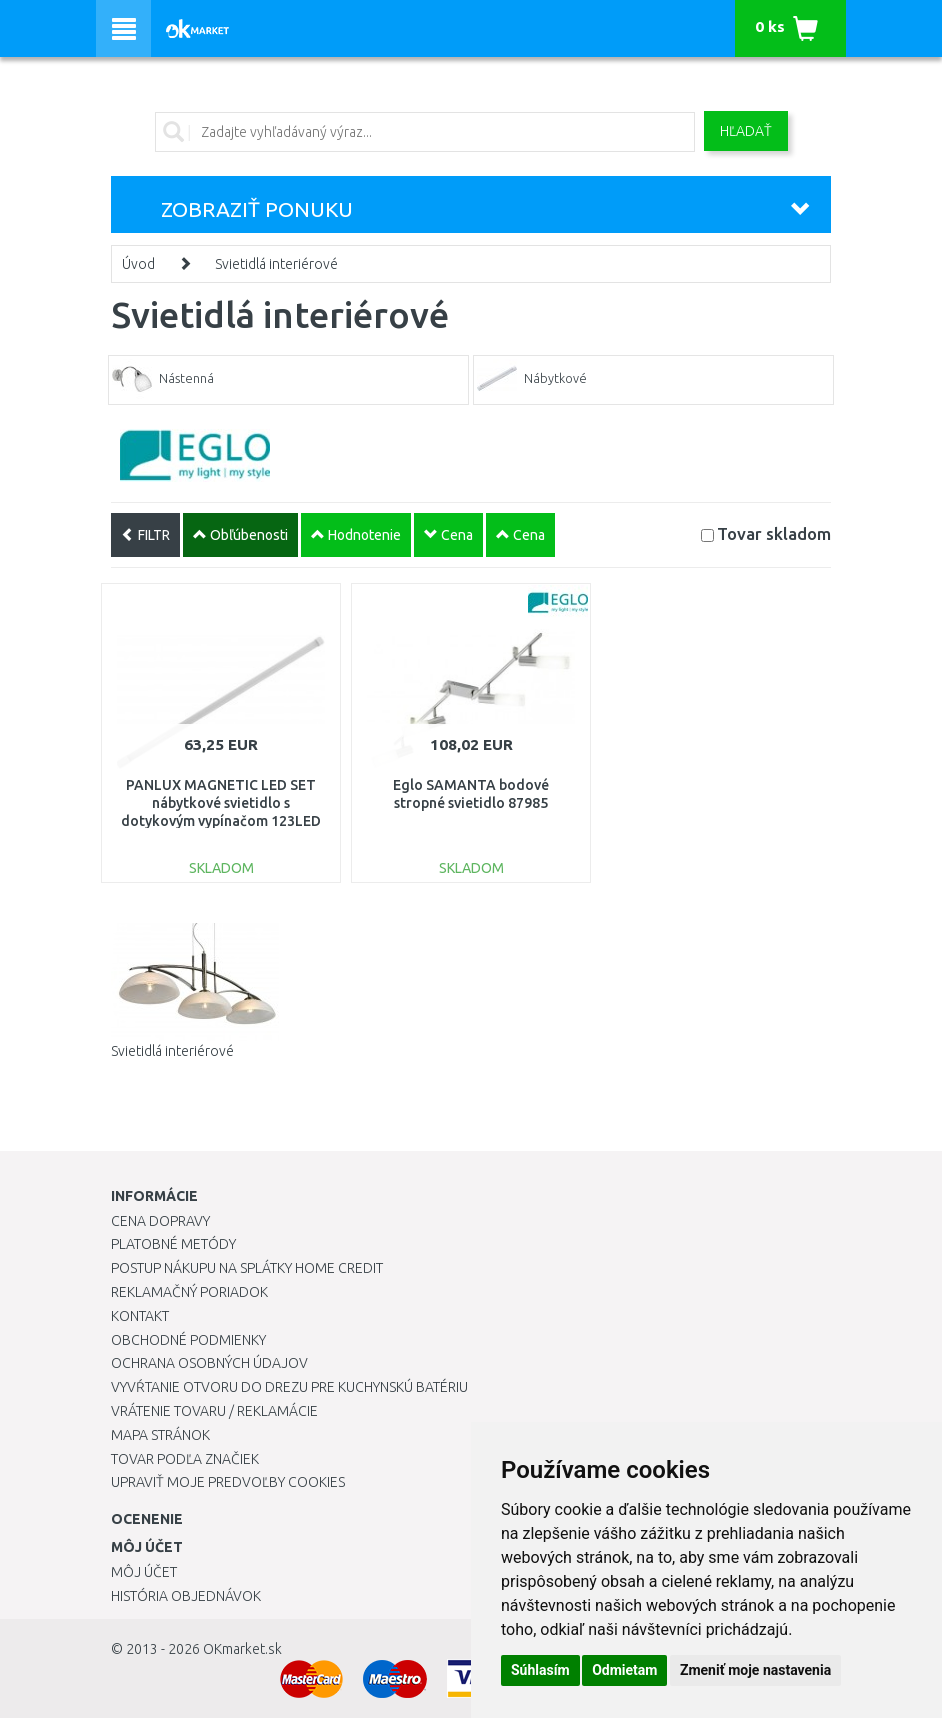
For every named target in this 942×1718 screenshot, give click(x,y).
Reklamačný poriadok (189, 1292)
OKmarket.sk (242, 1649)
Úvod (138, 264)
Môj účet (144, 1572)
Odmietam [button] (624, 1670)
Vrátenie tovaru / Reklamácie (214, 1411)
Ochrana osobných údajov (209, 1363)
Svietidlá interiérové (276, 264)
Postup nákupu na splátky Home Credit (247, 1268)
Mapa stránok (160, 1435)
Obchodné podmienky (188, 1340)
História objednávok (186, 1596)
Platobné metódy (173, 1244)
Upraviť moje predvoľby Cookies (228, 1482)
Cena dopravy (160, 1221)
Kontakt (140, 1316)
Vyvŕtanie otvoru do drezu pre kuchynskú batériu (289, 1387)
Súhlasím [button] (540, 1670)
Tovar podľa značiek (185, 1459)
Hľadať (746, 131)
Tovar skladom (774, 533)
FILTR (145, 535)
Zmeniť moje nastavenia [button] (755, 1670)
